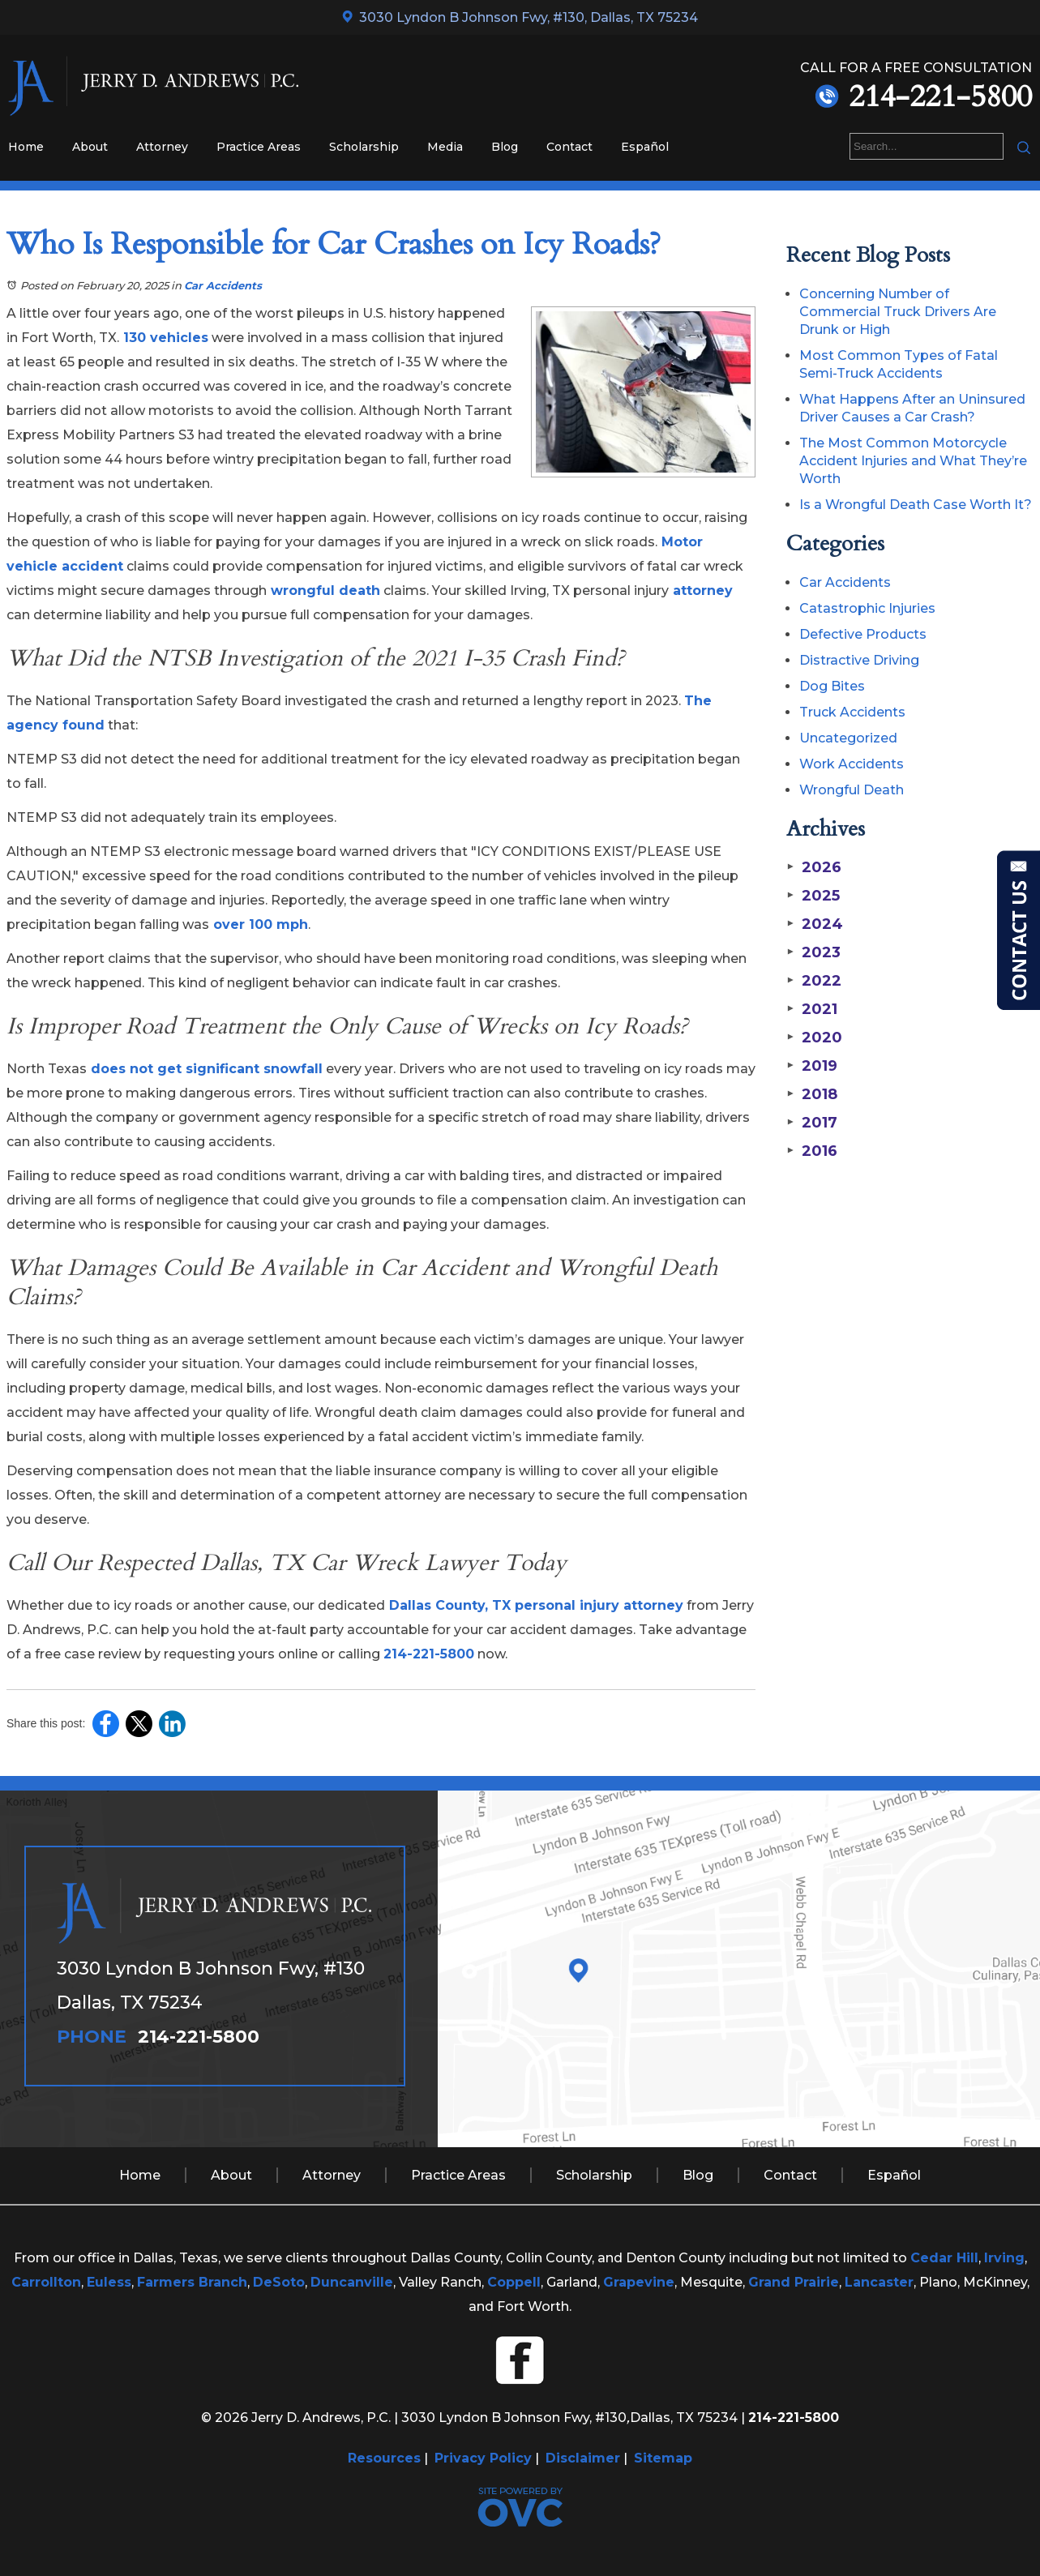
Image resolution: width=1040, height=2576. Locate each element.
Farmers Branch (192, 2282)
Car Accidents (223, 285)
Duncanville (351, 2282)
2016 (811, 1151)
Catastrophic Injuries (867, 608)
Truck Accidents (852, 712)
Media (445, 146)
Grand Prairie (793, 2282)
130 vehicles (163, 337)
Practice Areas (258, 146)
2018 (811, 1094)
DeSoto (279, 2282)
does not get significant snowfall (205, 1068)
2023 (813, 952)
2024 (814, 924)
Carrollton (46, 2282)
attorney (701, 590)
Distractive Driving (859, 660)
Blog (504, 146)
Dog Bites (832, 686)
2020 (813, 1037)
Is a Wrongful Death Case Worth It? (915, 504)
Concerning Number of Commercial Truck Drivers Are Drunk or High (897, 311)
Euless (109, 2282)
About (90, 146)
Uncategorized (848, 738)
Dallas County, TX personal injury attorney (534, 1605)
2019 (811, 1066)
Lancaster (879, 2282)
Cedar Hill (944, 2258)
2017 (811, 1123)
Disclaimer (583, 2458)
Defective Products (863, 634)
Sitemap (663, 2458)
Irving (1004, 2258)
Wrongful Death (851, 790)
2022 (813, 981)
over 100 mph (258, 924)
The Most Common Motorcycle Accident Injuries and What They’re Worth (913, 460)
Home (26, 146)
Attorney (162, 146)
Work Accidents (851, 764)
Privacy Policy (483, 2458)
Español (645, 146)
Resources (384, 2458)
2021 (811, 1009)
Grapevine (638, 2282)
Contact (569, 146)
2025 (812, 896)
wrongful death (323, 590)
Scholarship (364, 146)
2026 (813, 867)
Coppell (514, 2282)
